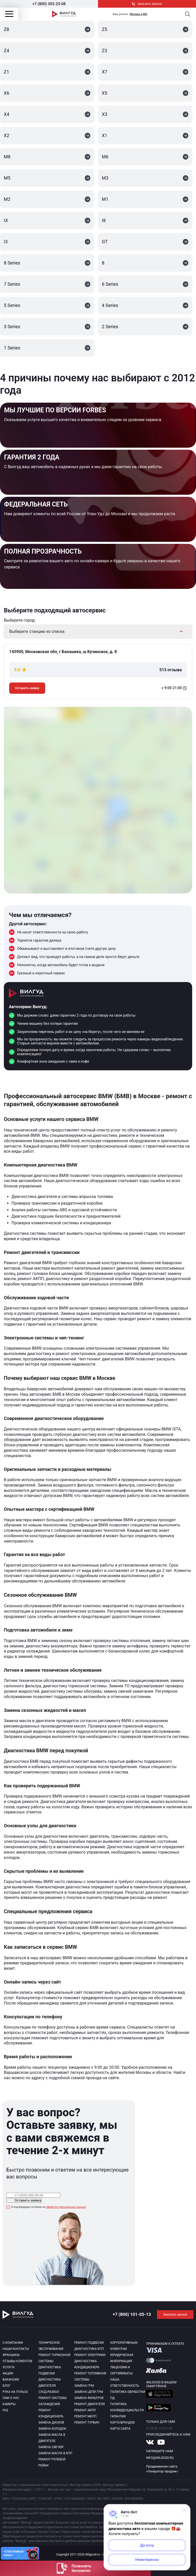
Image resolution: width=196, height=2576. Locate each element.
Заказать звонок (147, 4)
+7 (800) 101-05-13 (132, 2314)
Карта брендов (122, 2422)
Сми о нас (11, 2398)
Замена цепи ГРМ (88, 2392)
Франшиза (11, 2355)
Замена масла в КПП (55, 2453)
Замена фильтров (89, 2398)
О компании (13, 2342)
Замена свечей (51, 2447)
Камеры (9, 2404)
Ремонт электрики (89, 2355)
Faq (5, 2410)
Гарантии (118, 2416)
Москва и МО (138, 14)
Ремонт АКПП (85, 2410)
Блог (6, 2385)
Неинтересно (147, 2559)
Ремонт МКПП (85, 2416)
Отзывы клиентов (17, 2361)
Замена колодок (52, 2428)
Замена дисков (51, 2422)
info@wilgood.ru (160, 2458)
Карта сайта (120, 2428)
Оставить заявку (27, 688)
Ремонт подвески (89, 2342)
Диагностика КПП (89, 2349)
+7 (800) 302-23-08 (49, 4)
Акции (8, 2373)
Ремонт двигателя (89, 2404)
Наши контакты (16, 2349)
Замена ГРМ (84, 2385)
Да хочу (147, 2545)
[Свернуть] (184, 2510)
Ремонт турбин (86, 2422)
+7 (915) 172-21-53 (159, 2428)
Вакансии (11, 2379)
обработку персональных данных (66, 2207)
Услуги (9, 2367)
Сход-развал (49, 2392)
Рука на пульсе (15, 2392)
